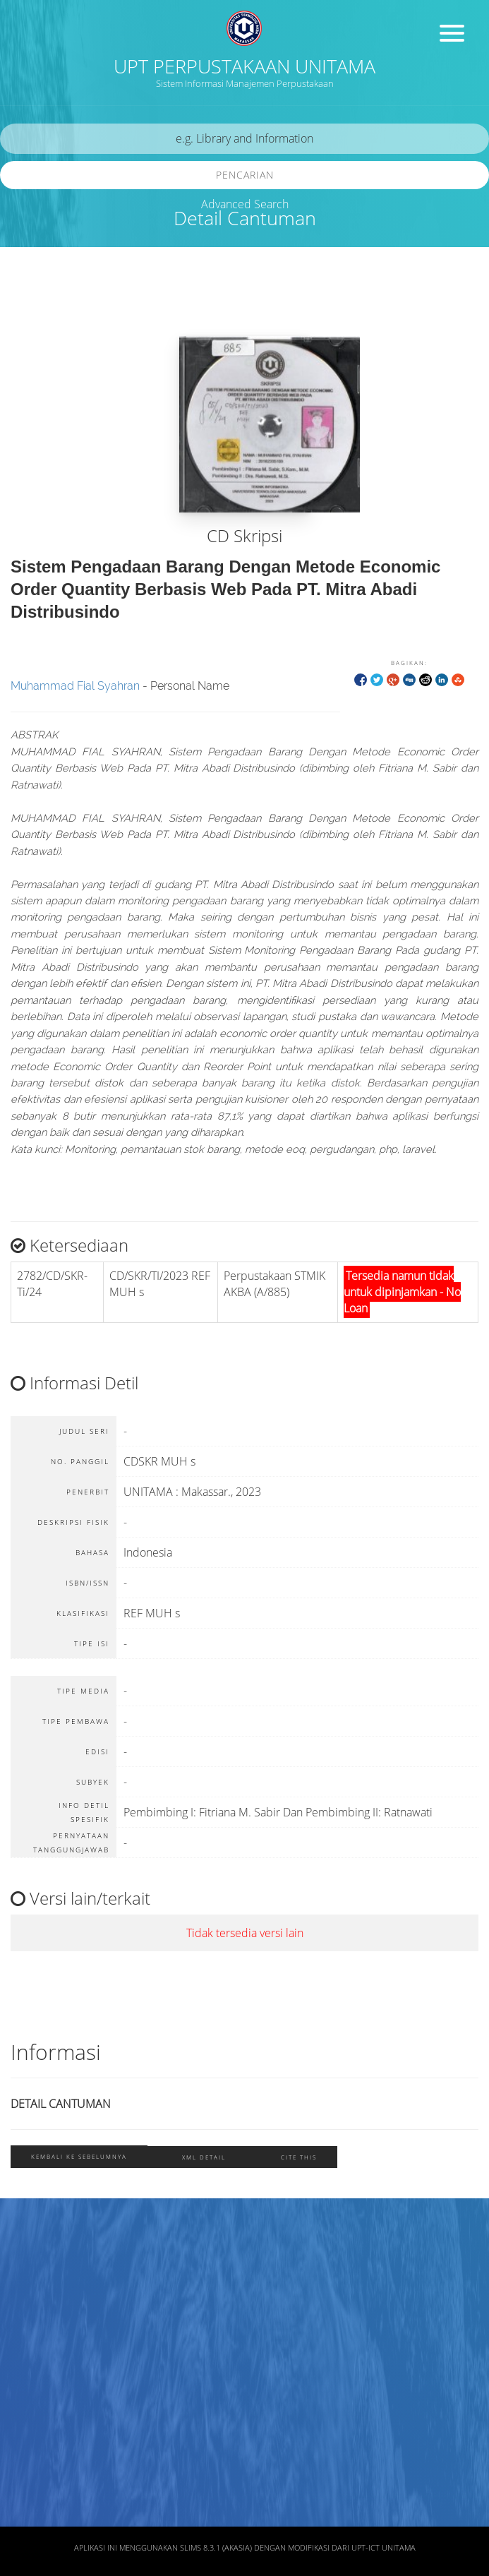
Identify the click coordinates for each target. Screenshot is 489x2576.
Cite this (299, 2157)
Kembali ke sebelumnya (79, 2156)
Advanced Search (245, 204)
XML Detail (204, 2157)
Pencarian (245, 174)
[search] (244, 139)
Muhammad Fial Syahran (75, 686)
